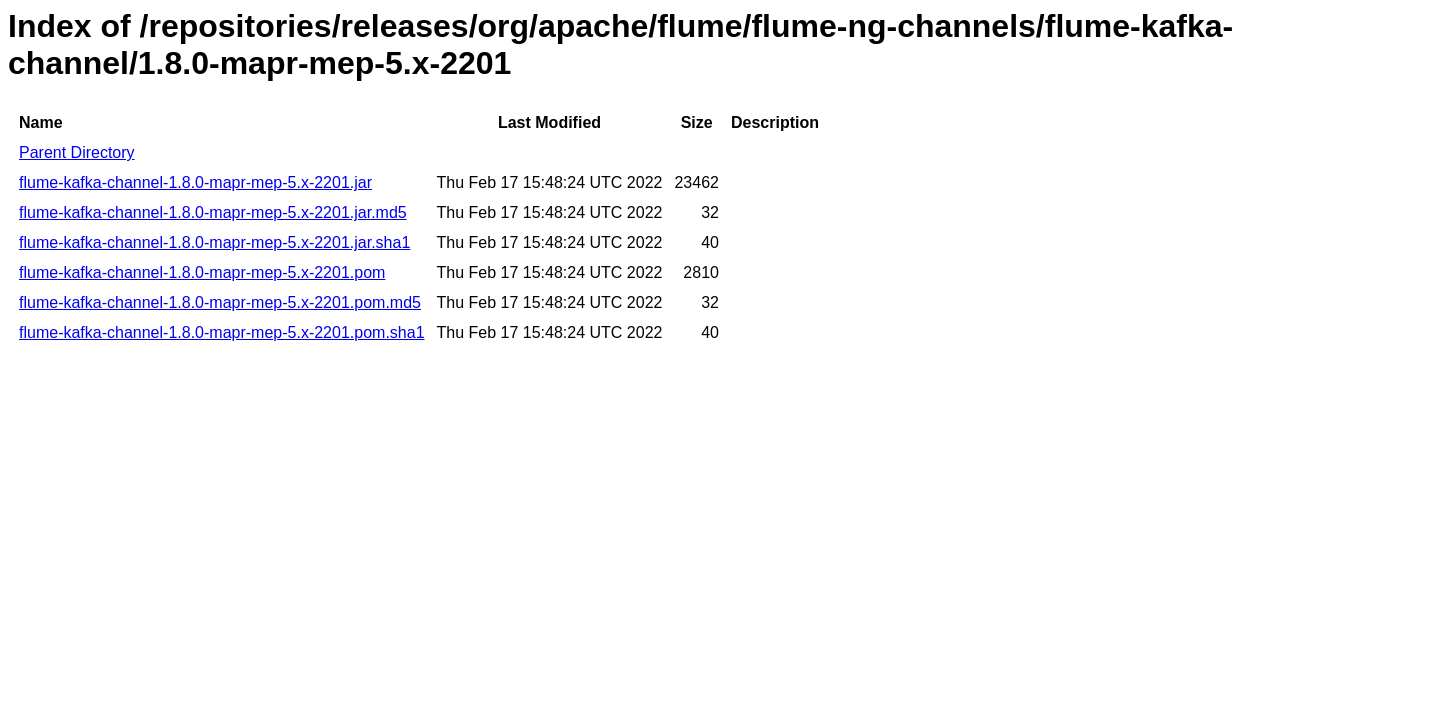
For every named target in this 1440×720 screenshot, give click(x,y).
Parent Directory (77, 152)
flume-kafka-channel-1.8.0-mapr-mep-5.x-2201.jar (195, 182)
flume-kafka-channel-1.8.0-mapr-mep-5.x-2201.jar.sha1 (214, 242)
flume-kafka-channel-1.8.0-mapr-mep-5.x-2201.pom (202, 272)
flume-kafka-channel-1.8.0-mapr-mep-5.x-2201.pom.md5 (220, 302)
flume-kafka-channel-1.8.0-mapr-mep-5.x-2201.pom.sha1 (222, 332)
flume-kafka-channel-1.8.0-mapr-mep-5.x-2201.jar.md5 (213, 212)
